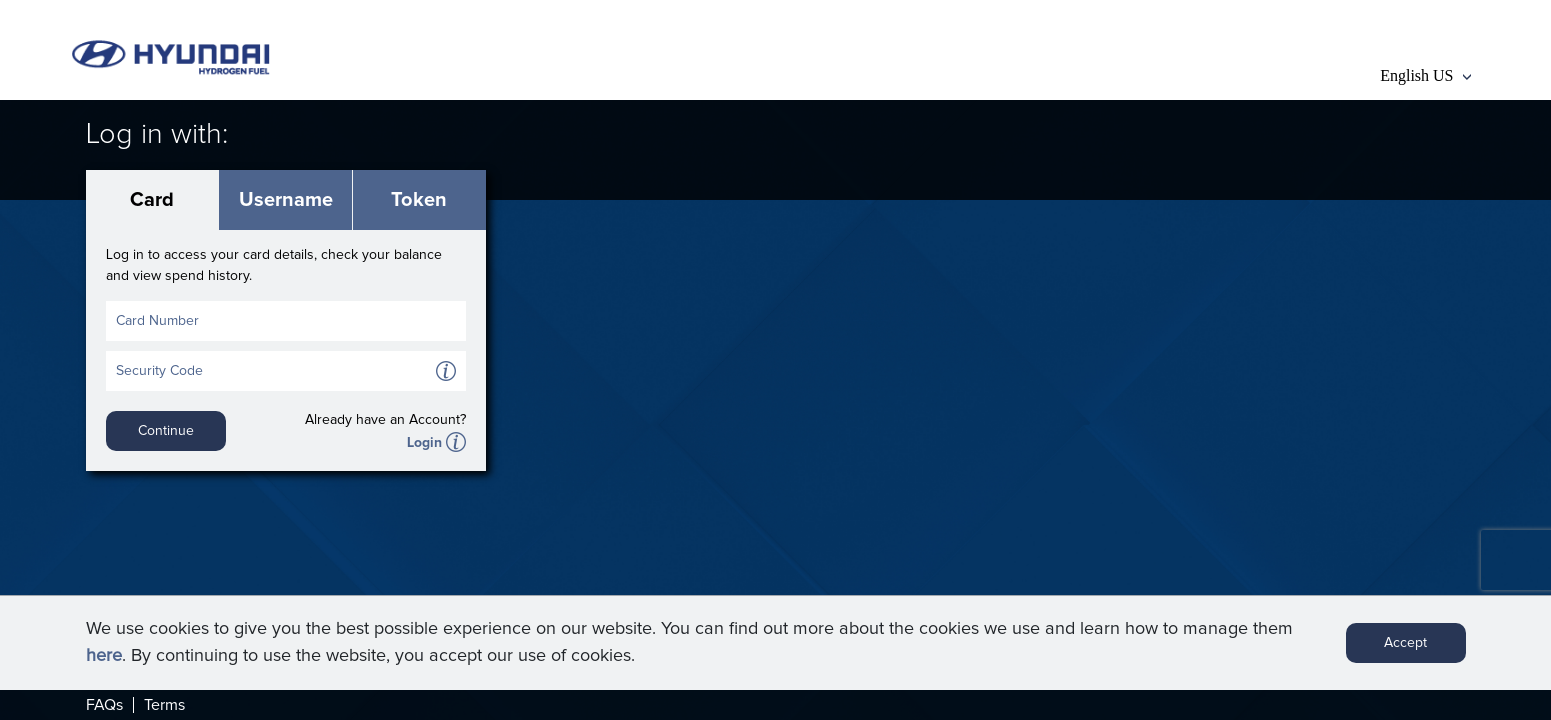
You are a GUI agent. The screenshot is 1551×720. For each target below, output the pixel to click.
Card (152, 200)
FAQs (104, 705)
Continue (166, 431)
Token (419, 200)
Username (286, 200)
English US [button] (1425, 75)
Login (424, 443)
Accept (1405, 643)
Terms (164, 705)
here (104, 656)
